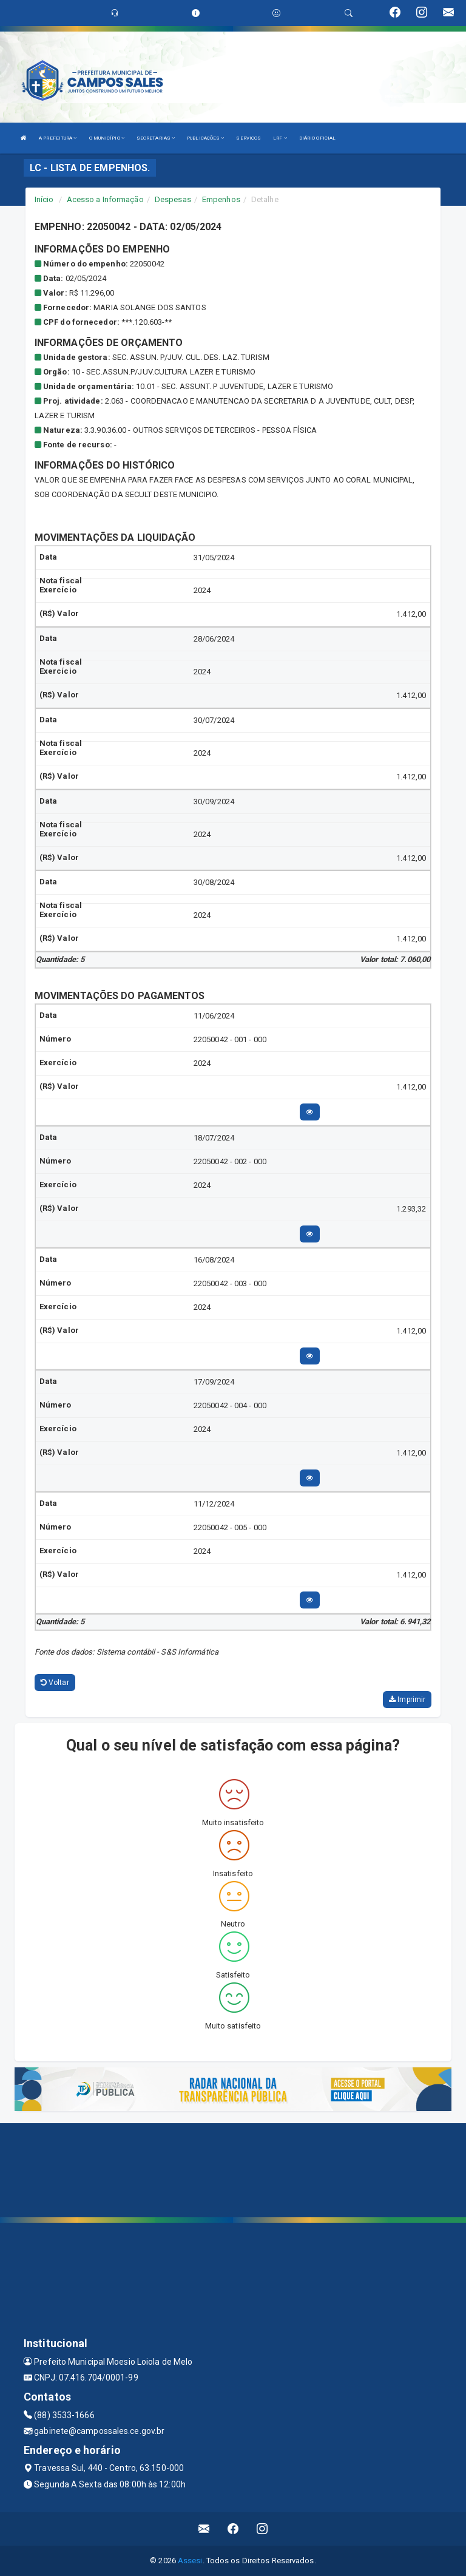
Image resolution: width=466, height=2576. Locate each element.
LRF (280, 138)
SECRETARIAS (156, 138)
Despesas (173, 199)
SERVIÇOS (248, 138)
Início (44, 199)
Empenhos (221, 199)
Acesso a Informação (105, 199)
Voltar (55, 1682)
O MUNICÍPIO (106, 138)
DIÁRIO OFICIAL (317, 138)
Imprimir (407, 1699)
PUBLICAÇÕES (205, 138)
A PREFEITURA (57, 138)
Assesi (190, 2560)
